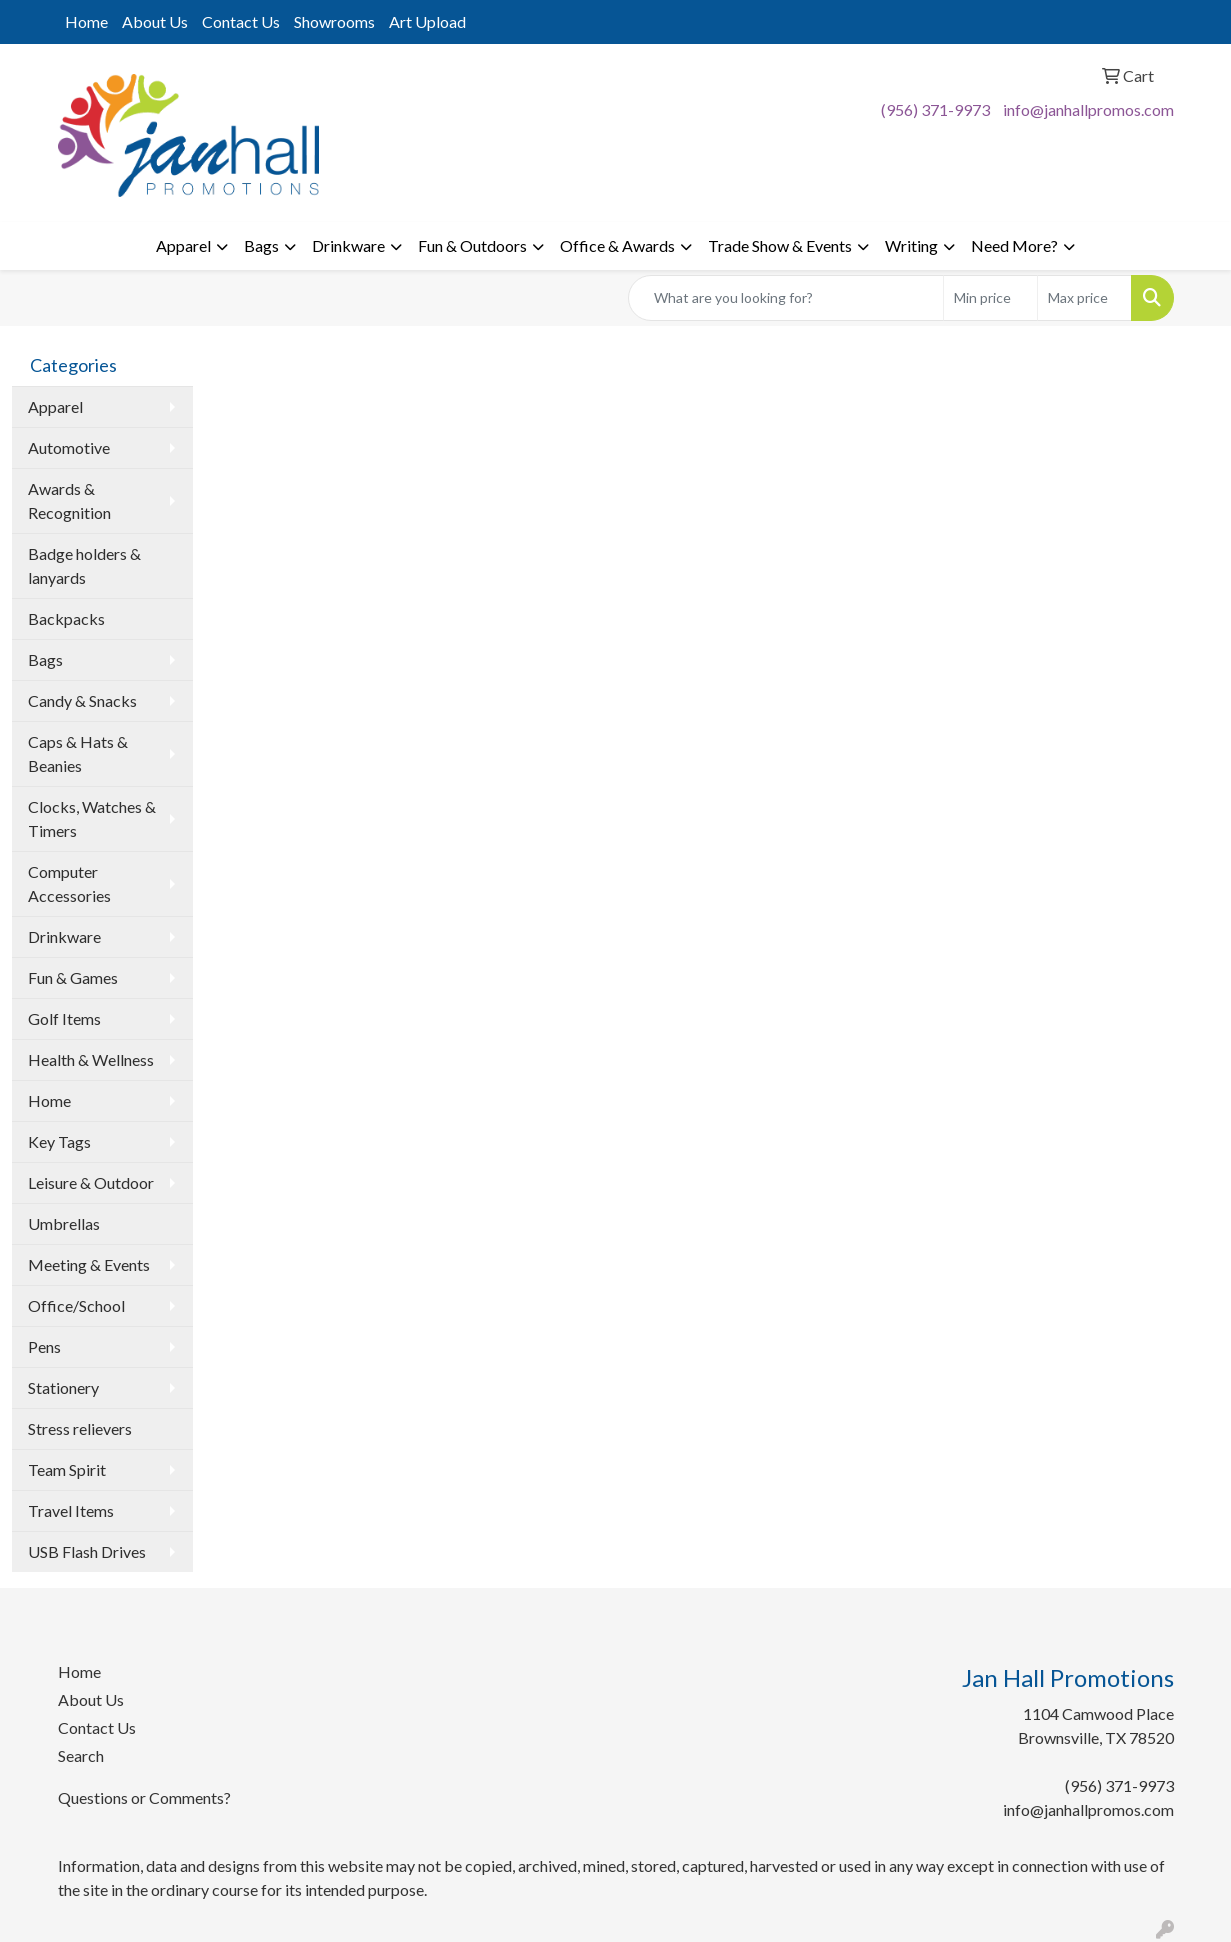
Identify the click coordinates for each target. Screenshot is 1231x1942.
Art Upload (427, 21)
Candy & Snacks (82, 700)
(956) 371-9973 (935, 109)
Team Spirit (67, 1469)
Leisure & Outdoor (91, 1182)
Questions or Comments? (144, 1797)
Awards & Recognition (69, 500)
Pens (44, 1346)
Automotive (69, 447)
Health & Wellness (91, 1059)
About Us (155, 21)
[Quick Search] (786, 298)
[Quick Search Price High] (1084, 298)
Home (86, 21)
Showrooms (334, 21)
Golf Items (64, 1018)
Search (81, 1755)
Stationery (63, 1387)
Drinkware (348, 245)
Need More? (1014, 245)
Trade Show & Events (780, 245)
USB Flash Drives (87, 1551)
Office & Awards (617, 245)
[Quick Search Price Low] (990, 298)
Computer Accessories (69, 883)
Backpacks (66, 618)
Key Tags (59, 1141)
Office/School (76, 1305)
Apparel (183, 245)
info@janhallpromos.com (1088, 109)
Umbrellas (64, 1223)
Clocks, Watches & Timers (92, 818)
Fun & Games (73, 977)
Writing (911, 245)
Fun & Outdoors (472, 245)
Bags (261, 245)
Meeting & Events (89, 1264)
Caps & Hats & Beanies (78, 753)
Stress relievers (80, 1428)
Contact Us (241, 21)
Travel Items (71, 1510)
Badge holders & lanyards (84, 565)
